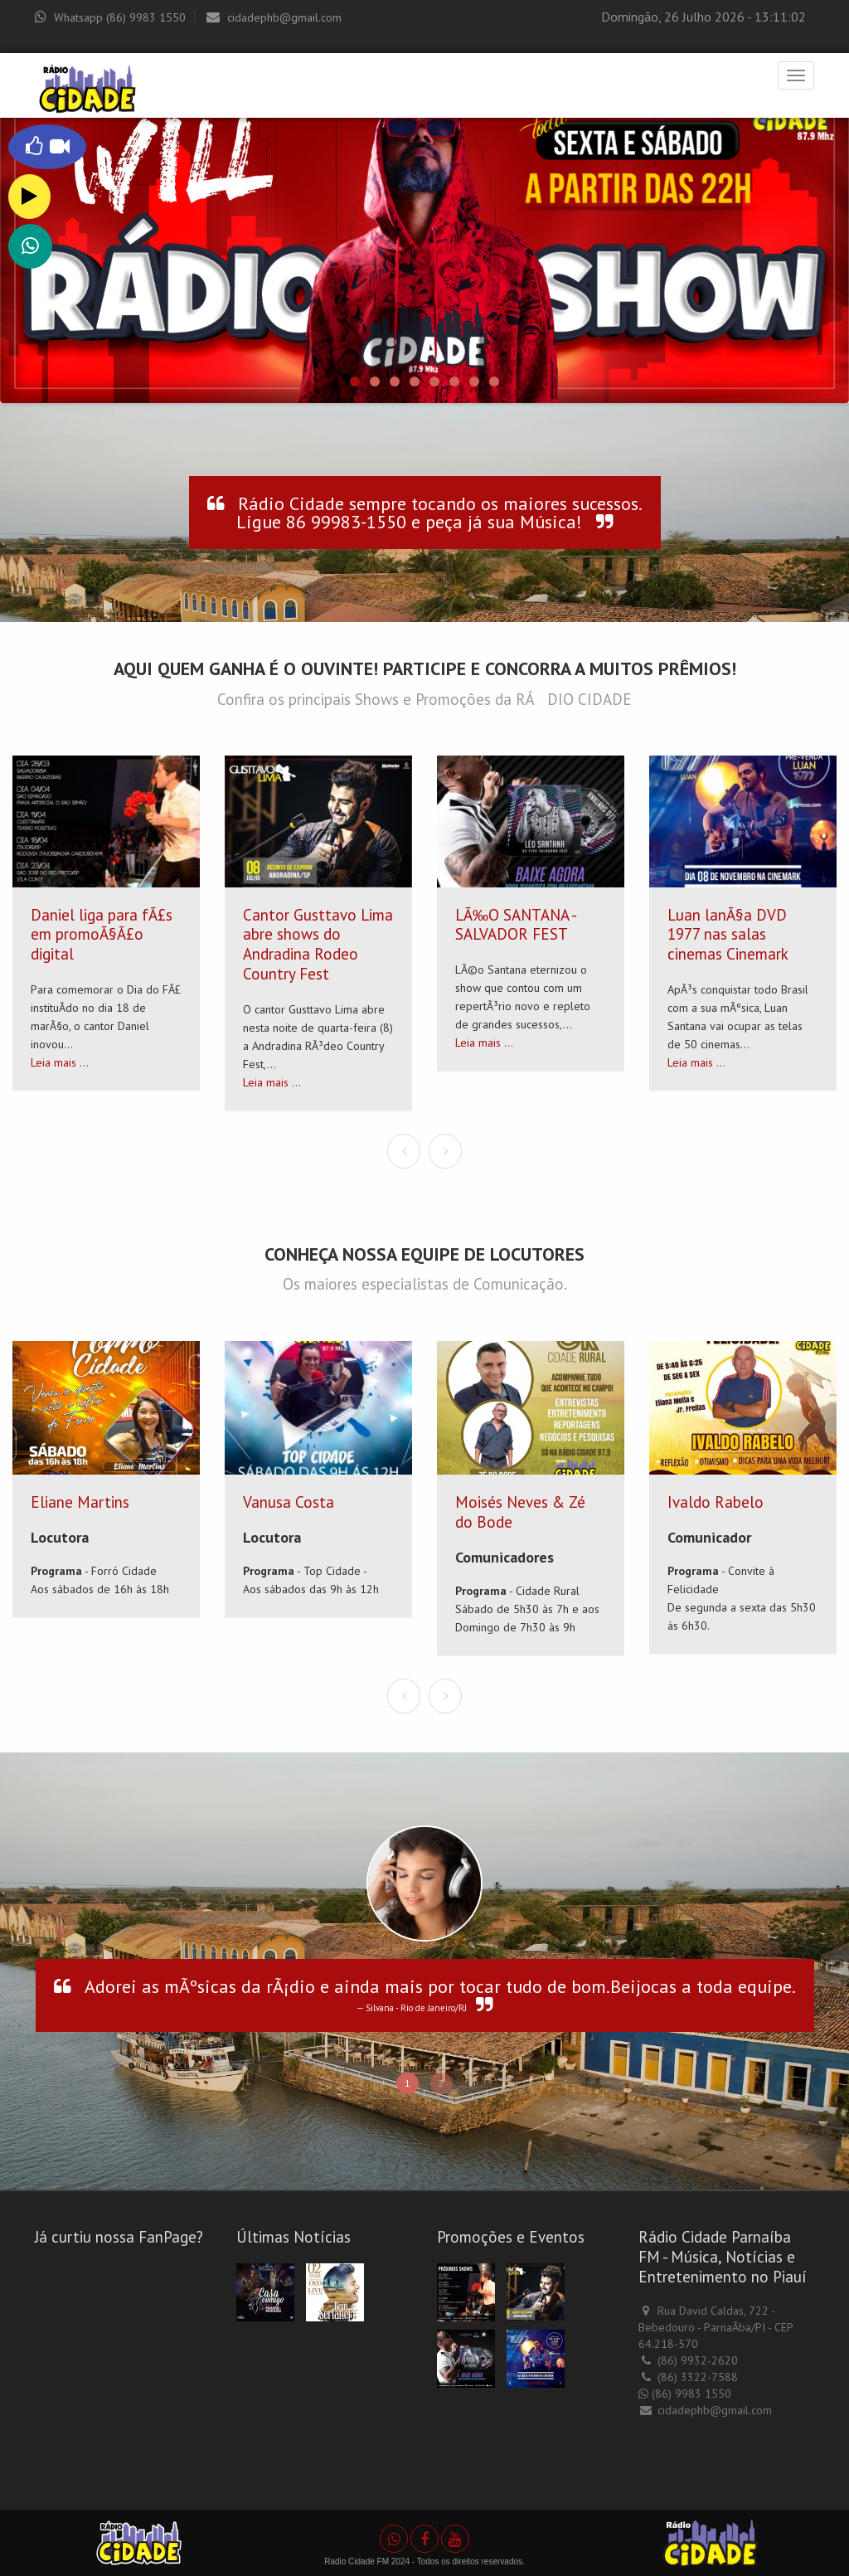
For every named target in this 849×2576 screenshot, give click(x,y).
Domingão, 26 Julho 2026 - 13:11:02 (703, 16)
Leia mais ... (60, 1062)
